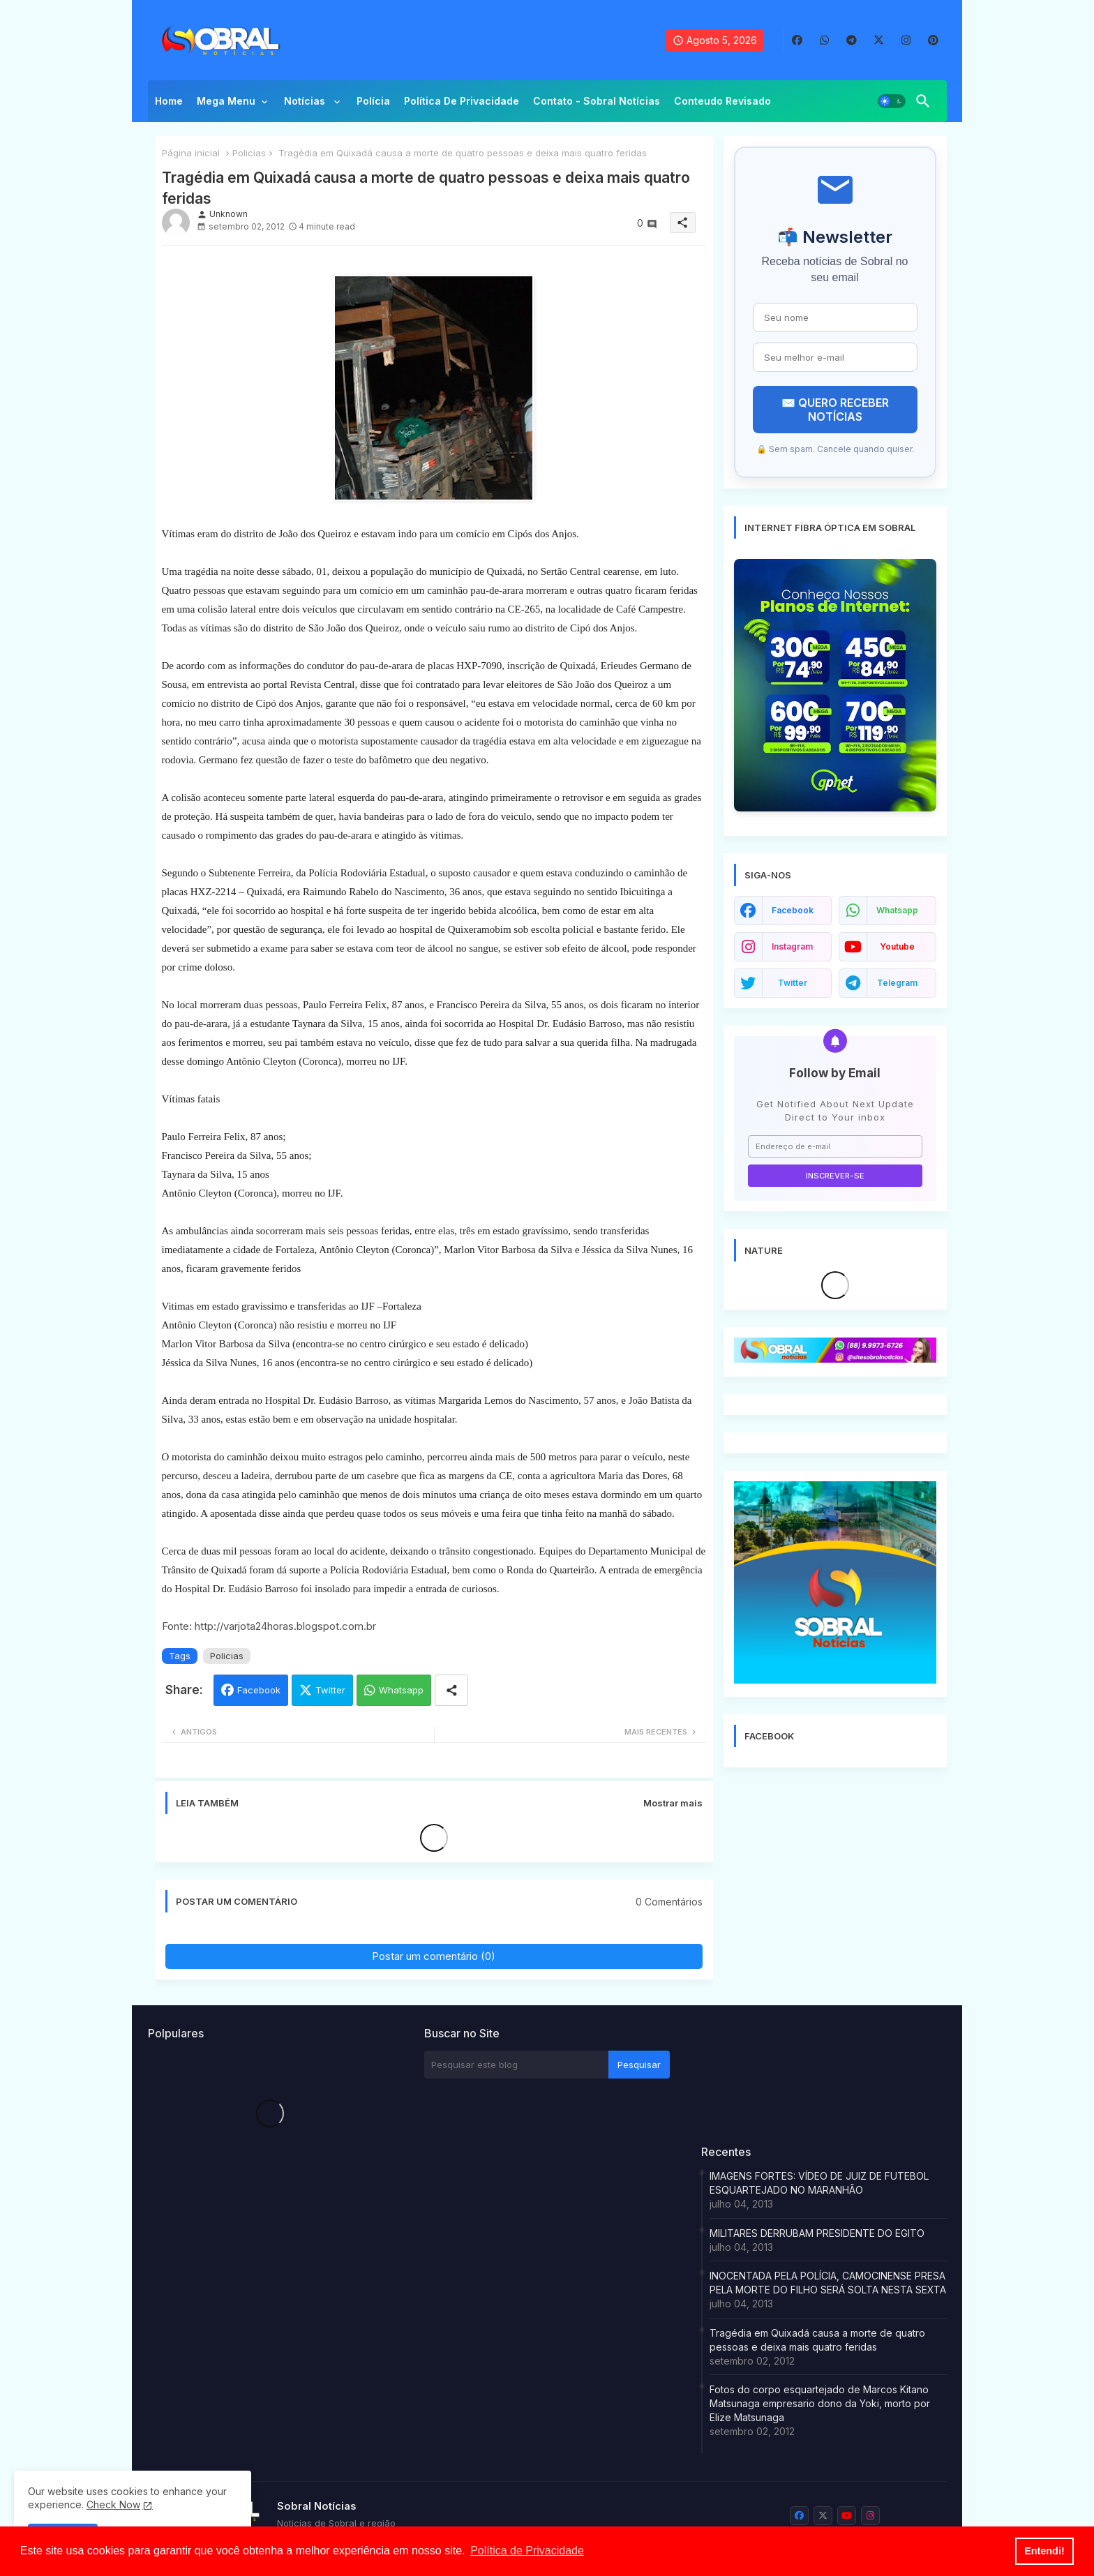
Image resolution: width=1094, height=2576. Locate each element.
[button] (892, 101)
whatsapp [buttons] (897, 910)
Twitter (330, 1689)
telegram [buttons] (897, 983)
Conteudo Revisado (722, 101)
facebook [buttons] (793, 910)
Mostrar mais (673, 1803)
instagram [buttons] (792, 946)
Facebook (258, 1689)
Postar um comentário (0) (433, 1956)
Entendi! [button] (1044, 2550)
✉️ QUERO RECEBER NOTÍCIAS (835, 410)
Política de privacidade (461, 101)
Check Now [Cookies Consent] (113, 2504)
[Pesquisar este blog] (516, 2065)
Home (169, 101)
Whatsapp (401, 1689)
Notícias (306, 101)
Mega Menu (226, 101)
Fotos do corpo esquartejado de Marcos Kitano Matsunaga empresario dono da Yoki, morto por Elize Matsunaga (820, 2403)
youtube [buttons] (897, 946)
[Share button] (451, 1690)
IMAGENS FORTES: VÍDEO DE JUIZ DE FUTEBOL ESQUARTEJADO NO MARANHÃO (819, 2183)
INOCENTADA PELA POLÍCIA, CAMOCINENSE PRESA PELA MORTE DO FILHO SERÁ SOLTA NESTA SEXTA (828, 2283)
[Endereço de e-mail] (835, 1146)
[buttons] (797, 40)
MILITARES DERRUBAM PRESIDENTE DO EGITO (817, 2233)
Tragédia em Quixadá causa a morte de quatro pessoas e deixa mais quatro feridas (817, 2340)
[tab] (169, 104)
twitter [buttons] (792, 983)
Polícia (373, 101)
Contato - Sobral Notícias (596, 101)
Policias (249, 152)
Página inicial (191, 152)
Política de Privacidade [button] (527, 2550)
